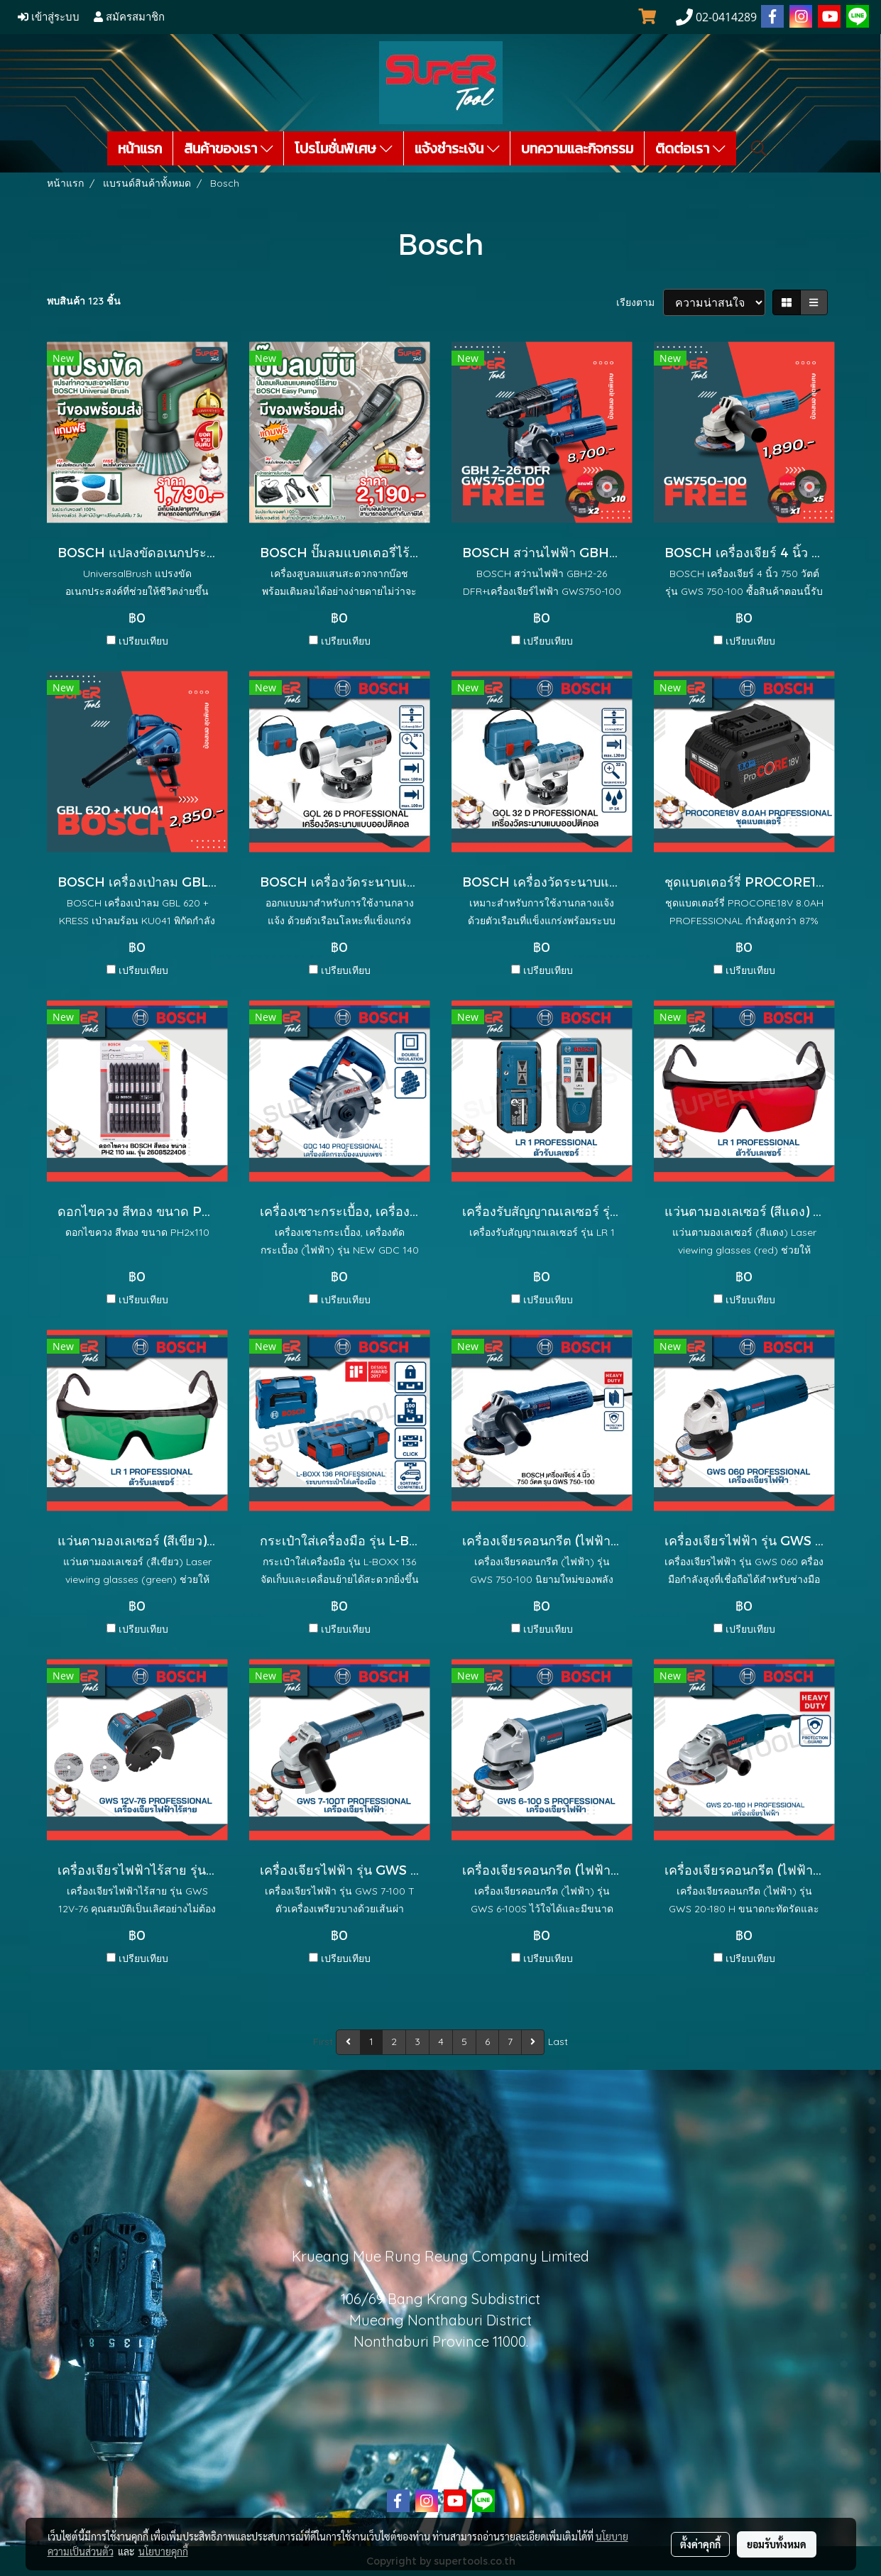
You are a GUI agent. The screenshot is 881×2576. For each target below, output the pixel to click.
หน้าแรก (140, 148)
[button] (759, 148)
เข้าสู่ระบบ (49, 17)
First (323, 2041)
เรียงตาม (639, 302)
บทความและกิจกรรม (577, 148)
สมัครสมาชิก (129, 17)
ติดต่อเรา (690, 148)
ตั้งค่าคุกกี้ (700, 2544)
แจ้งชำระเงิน (457, 148)
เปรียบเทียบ (143, 641)
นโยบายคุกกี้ (163, 2551)
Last (558, 2041)
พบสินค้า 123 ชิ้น (84, 301)
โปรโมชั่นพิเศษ (344, 148)
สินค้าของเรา (228, 148)
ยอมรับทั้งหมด (776, 2544)
